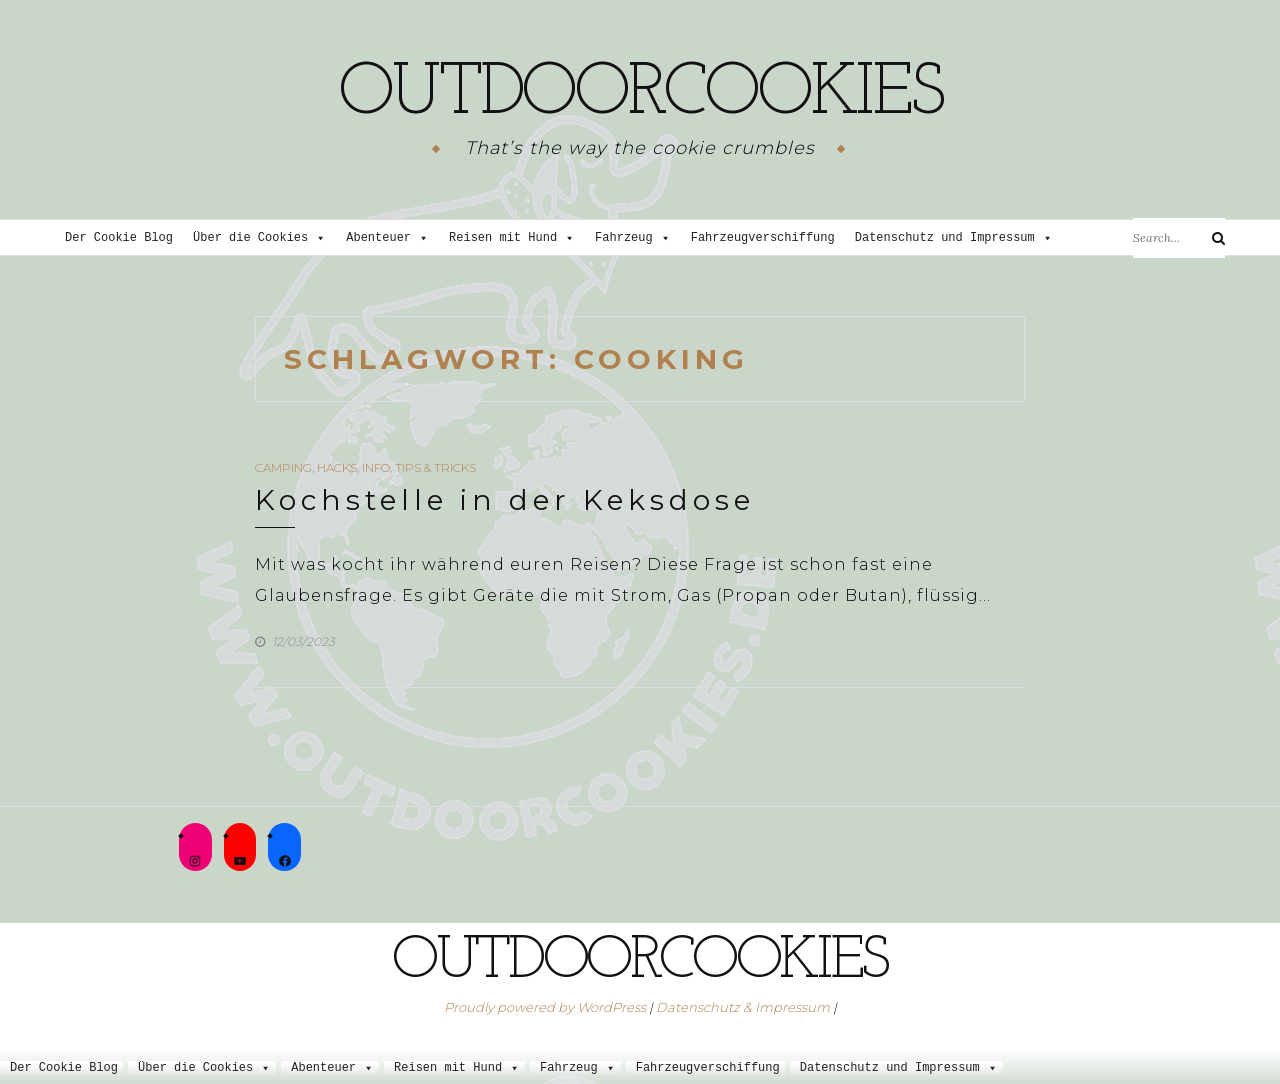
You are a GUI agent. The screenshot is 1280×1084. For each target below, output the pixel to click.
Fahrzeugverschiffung (763, 238)
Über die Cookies (259, 238)
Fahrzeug (633, 238)
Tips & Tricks (435, 467)
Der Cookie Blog (119, 238)
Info (376, 467)
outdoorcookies (640, 95)
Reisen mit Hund (512, 238)
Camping (283, 467)
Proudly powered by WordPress (545, 1006)
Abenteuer (387, 238)
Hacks (337, 467)
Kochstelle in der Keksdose (505, 500)
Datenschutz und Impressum (954, 238)
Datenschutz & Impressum (743, 1006)
